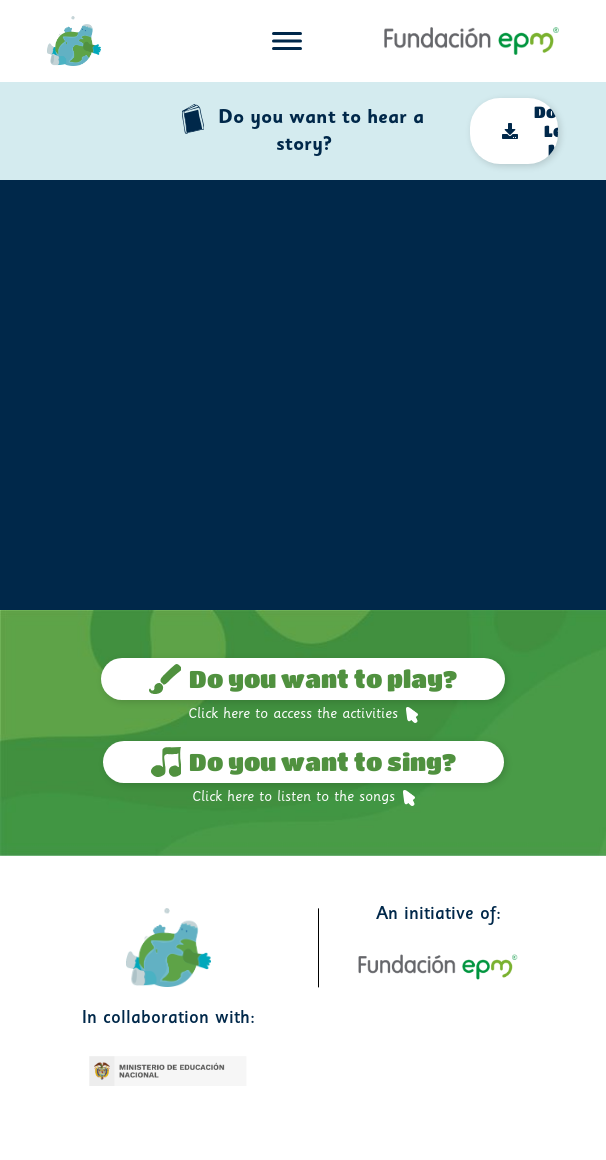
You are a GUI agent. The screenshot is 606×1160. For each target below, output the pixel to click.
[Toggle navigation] (287, 41)
